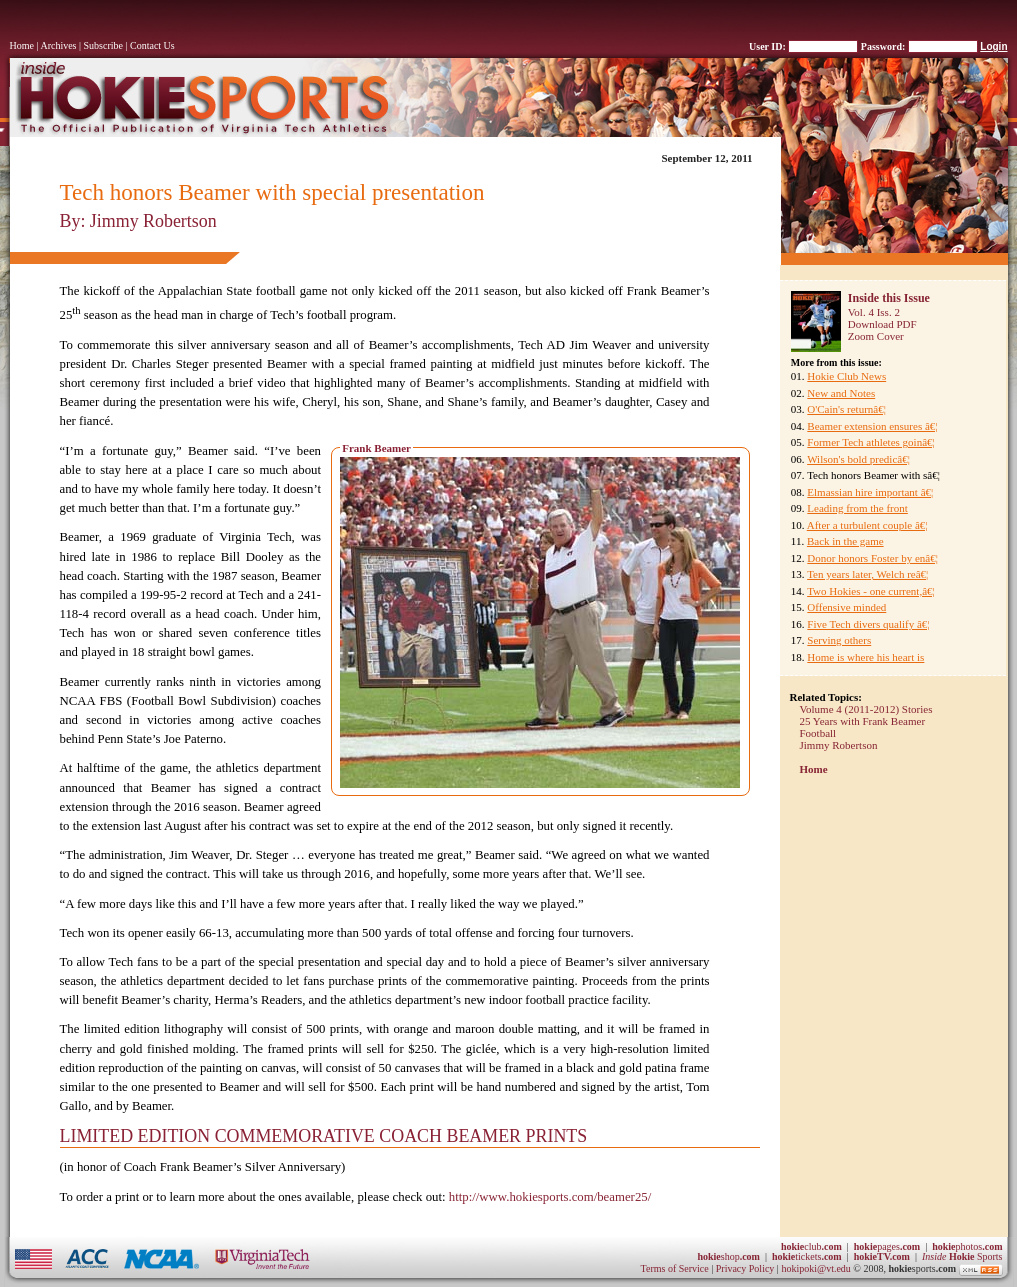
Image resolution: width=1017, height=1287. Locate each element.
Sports (962, 1256)
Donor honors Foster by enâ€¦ (872, 558)
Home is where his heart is (865, 657)
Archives (58, 45)
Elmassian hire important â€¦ (870, 492)
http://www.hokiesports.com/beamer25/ (550, 1197)
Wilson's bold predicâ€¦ (858, 459)
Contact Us (152, 45)
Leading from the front (857, 508)
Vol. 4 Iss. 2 (874, 312)
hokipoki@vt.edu (815, 1268)
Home (22, 45)
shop (728, 1256)
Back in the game (845, 541)
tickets (807, 1256)
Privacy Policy (746, 1268)
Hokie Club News (846, 376)
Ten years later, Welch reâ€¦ (867, 574)
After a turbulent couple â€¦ (867, 525)
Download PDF (882, 324)
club (811, 1246)
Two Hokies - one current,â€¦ (871, 591)
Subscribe (103, 45)
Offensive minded (846, 607)
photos (967, 1246)
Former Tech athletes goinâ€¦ (870, 442)
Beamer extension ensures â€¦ (872, 426)
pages (887, 1246)
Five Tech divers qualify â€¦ (868, 624)
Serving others (839, 640)
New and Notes (841, 393)
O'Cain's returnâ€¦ (846, 409)
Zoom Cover (876, 336)
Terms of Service (675, 1268)
